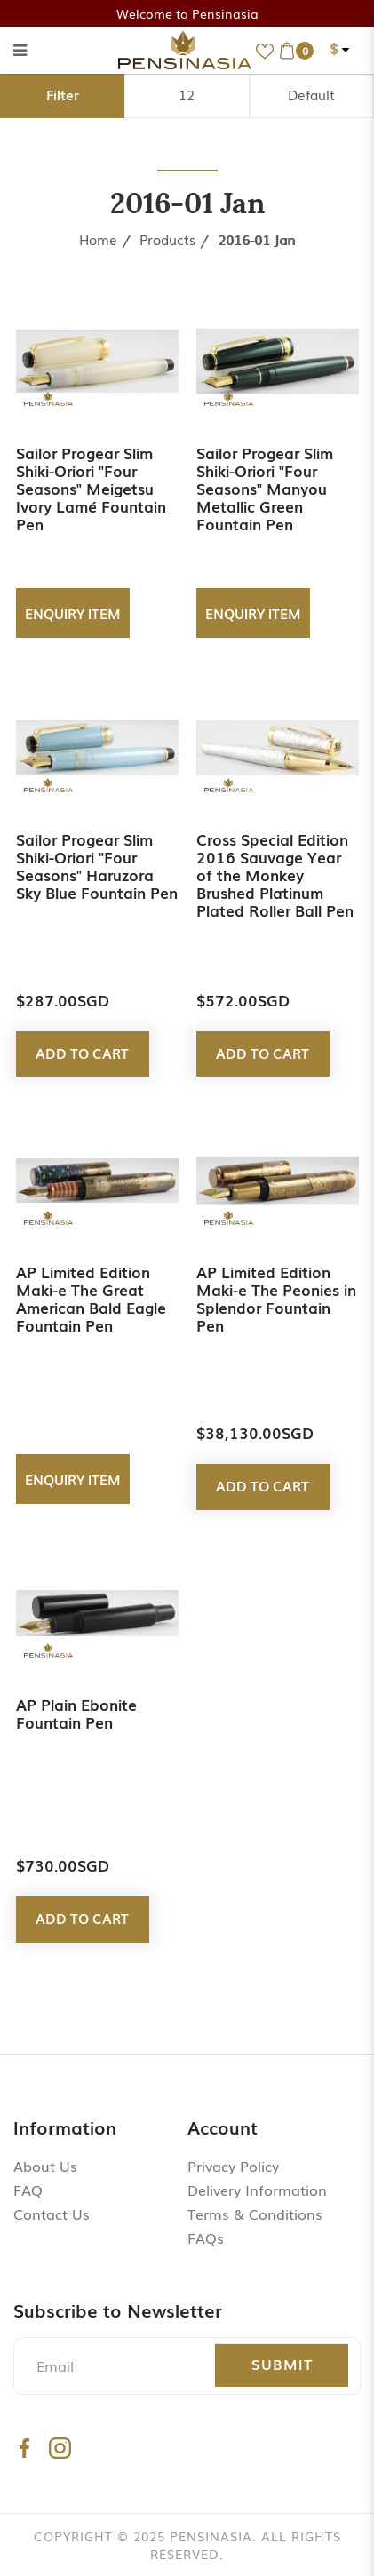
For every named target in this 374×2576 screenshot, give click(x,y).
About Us (45, 2165)
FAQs (205, 2237)
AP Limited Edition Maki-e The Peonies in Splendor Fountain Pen (276, 1298)
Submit (282, 2363)
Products (167, 239)
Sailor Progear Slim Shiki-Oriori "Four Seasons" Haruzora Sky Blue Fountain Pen (97, 865)
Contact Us (51, 2213)
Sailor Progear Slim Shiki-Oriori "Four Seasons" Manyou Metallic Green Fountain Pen (264, 488)
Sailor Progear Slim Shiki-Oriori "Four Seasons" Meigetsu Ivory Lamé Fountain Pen (91, 488)
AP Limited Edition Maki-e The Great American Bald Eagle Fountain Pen (91, 1298)
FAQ (28, 2189)
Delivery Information (257, 2189)
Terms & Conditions (254, 2213)
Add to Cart (82, 1052)
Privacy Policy (233, 2165)
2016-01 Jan (256, 239)
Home (98, 239)
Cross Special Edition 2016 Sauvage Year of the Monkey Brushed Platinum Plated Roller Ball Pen (275, 874)
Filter (62, 94)
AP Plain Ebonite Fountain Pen (76, 1713)
